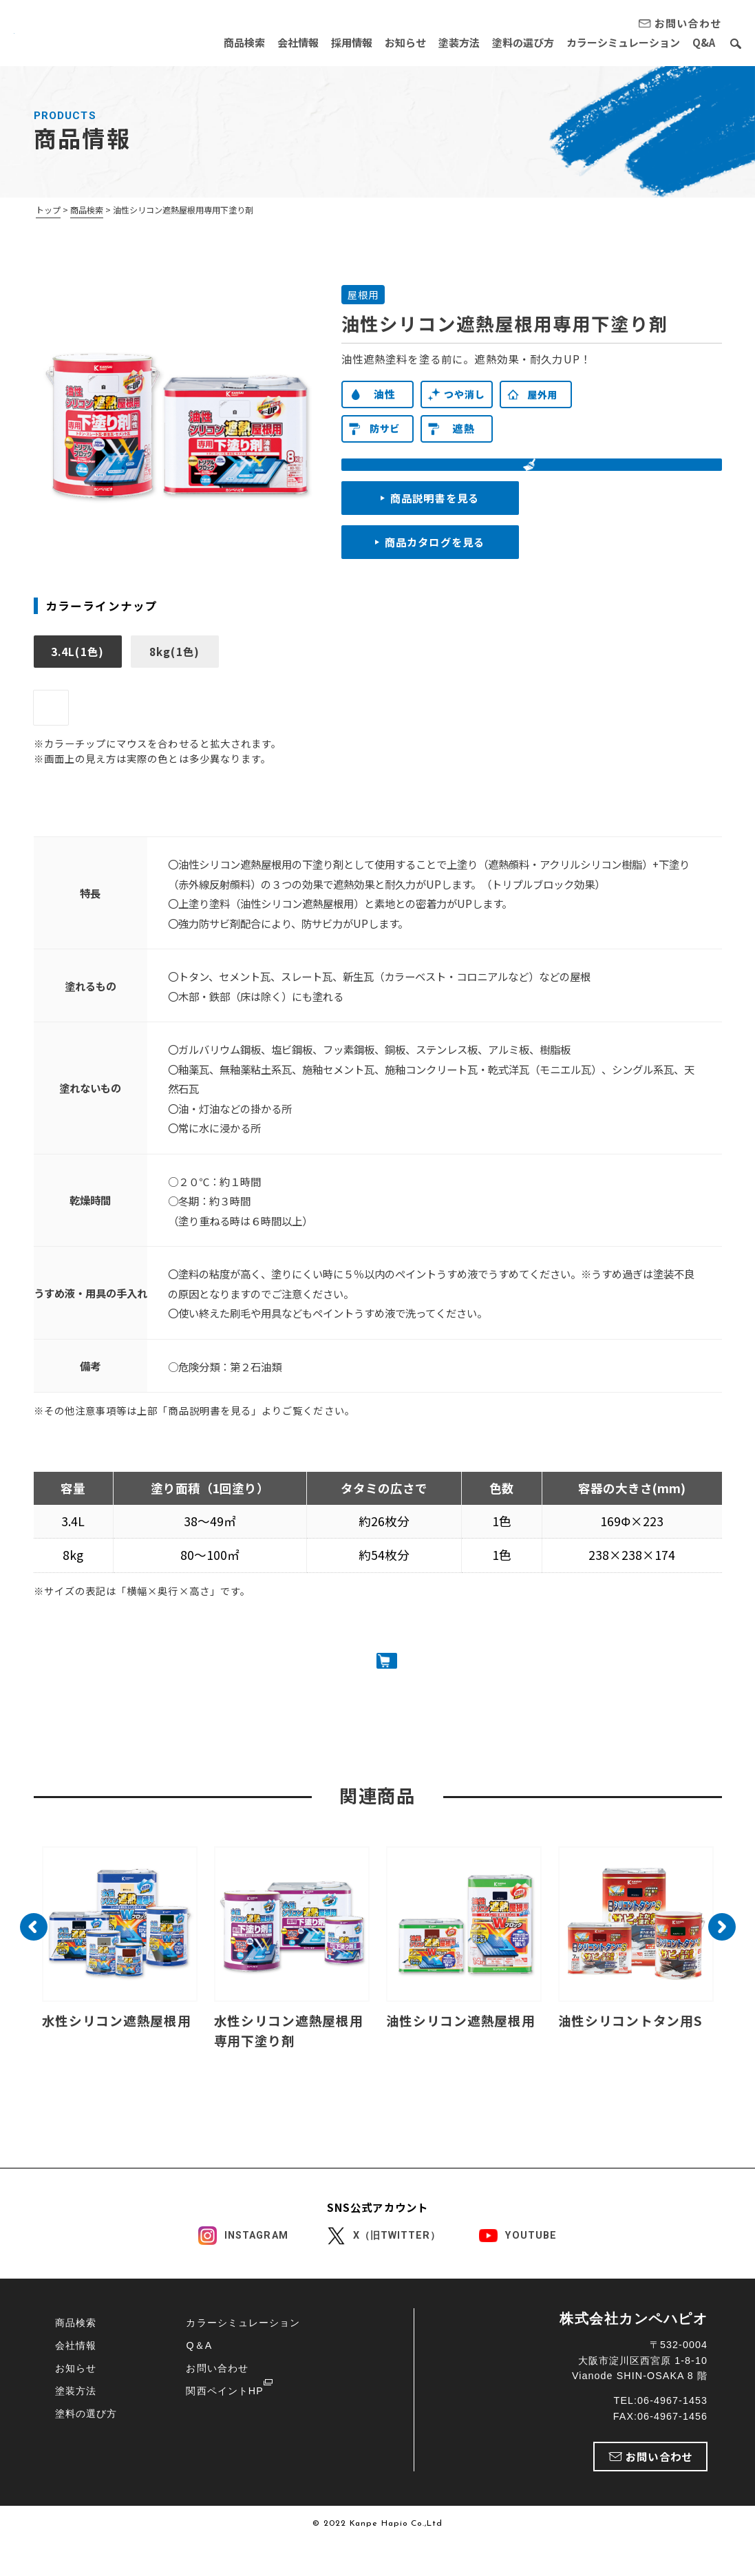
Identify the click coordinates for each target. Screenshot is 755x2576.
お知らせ (394, 42)
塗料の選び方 (518, 42)
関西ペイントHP (224, 2424)
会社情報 (281, 42)
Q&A (703, 42)
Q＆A (199, 2379)
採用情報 (338, 42)
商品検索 (225, 42)
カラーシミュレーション (620, 42)
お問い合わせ (217, 2401)
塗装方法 (450, 42)
